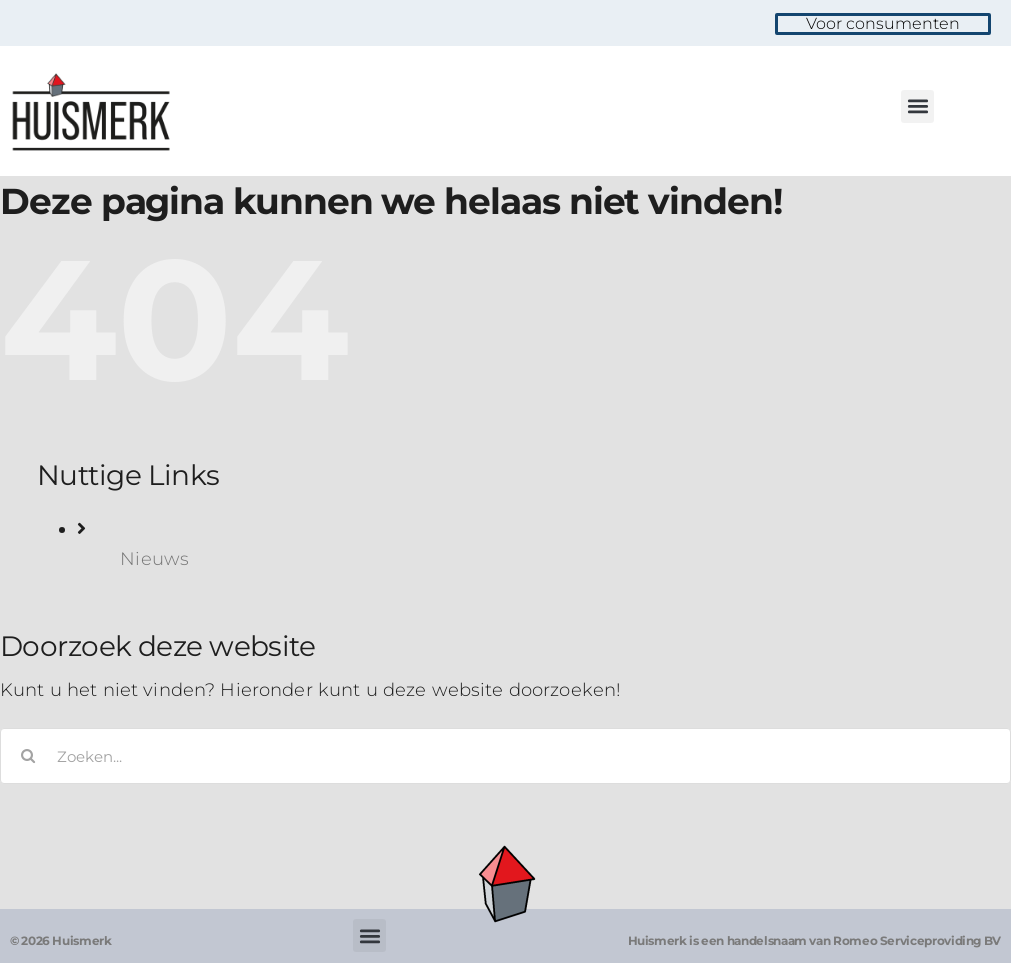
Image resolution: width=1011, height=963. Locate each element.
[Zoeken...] (505, 756)
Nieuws (154, 559)
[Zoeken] (28, 756)
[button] (917, 106)
